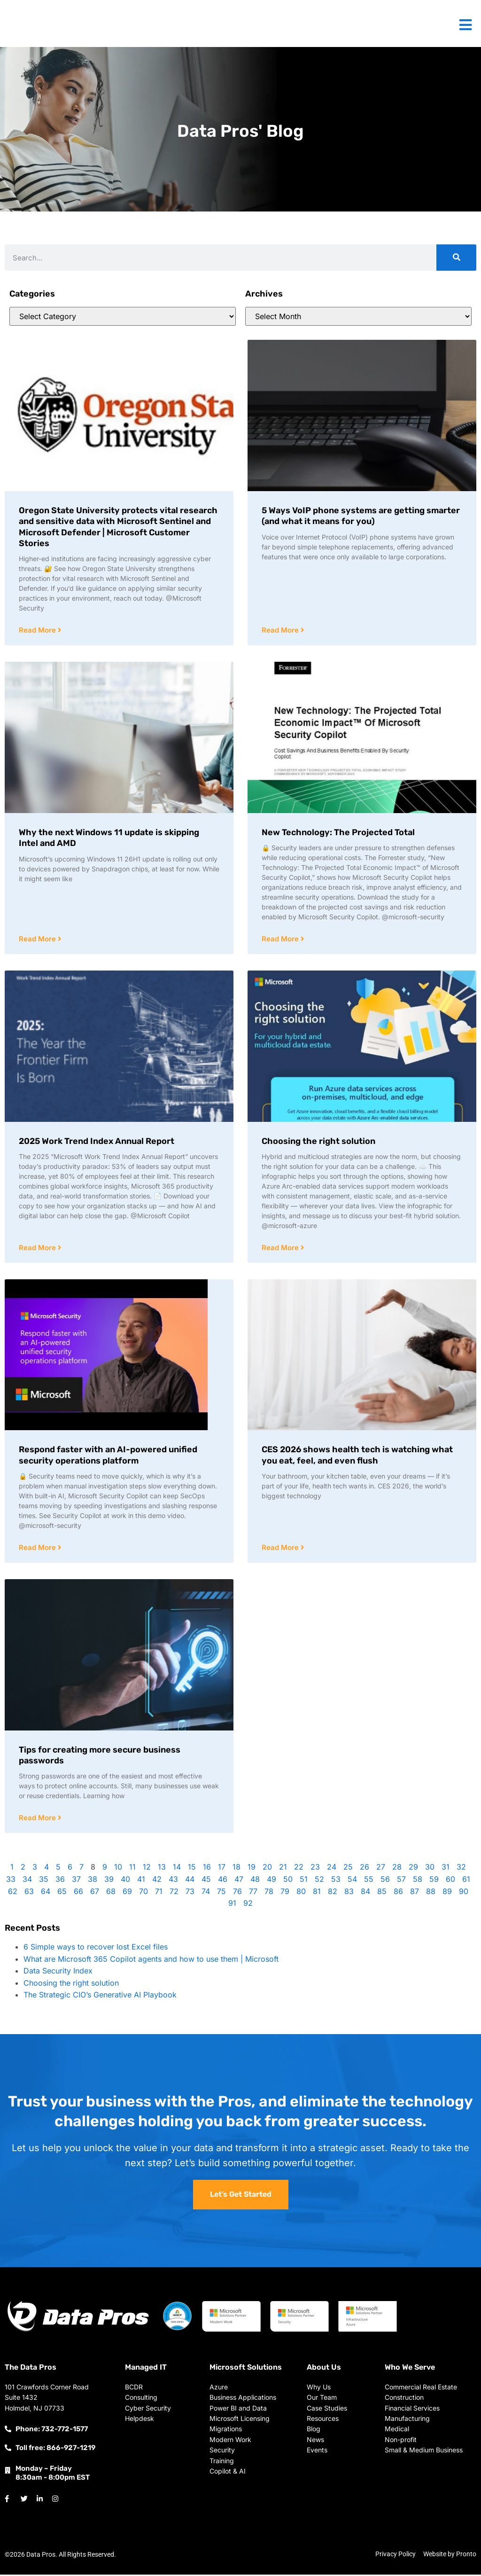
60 (450, 1881)
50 (288, 1881)
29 (413, 1869)
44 (189, 1881)
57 (401, 1881)
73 (190, 1893)
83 (349, 1893)
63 (29, 1893)
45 (206, 1881)
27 (380, 1869)
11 (132, 1869)
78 (268, 1893)
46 (222, 1881)
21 (283, 1869)
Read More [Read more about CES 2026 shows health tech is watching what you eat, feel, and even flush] (281, 1549)
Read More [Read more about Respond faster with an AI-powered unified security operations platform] (38, 1549)
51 (304, 1881)
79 (284, 1893)
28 (397, 1869)
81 (317, 1893)
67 (94, 1893)
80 (301, 1893)
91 (232, 1905)
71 (159, 1893)
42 (157, 1881)
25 (348, 1869)
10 (118, 1869)
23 (315, 1869)
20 (267, 1869)
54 (352, 1881)
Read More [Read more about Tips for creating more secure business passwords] (38, 1820)
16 (207, 1869)
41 (141, 1881)
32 (461, 1869)
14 (177, 1869)
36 (60, 1881)
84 (365, 1893)
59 (434, 1881)
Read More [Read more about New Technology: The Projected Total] (281, 939)
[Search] (456, 257)
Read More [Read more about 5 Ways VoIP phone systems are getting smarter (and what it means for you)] (281, 630)
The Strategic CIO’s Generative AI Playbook (100, 1997)
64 (45, 1893)
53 (336, 1881)
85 (382, 1893)
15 (192, 1869)
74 (206, 1893)
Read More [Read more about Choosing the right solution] (281, 1249)
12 (147, 1869)
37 (76, 1881)
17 (221, 1869)
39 (109, 1881)
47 (238, 1881)
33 (11, 1881)
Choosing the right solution (318, 1142)
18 (236, 1869)
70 (143, 1893)
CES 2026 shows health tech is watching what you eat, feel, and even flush (357, 1456)
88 (430, 1893)
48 (255, 1881)
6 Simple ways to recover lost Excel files (95, 1949)
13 (162, 1869)
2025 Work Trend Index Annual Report (96, 1142)
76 (237, 1893)
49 (271, 1881)
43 (173, 1881)
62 (12, 1893)
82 (332, 1893)
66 (78, 1893)
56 (385, 1881)
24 (331, 1869)
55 (368, 1881)
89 (447, 1893)
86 (398, 1893)
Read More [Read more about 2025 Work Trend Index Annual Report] (38, 1249)
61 (466, 1881)
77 (253, 1893)
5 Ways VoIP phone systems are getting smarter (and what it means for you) (361, 515)
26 (364, 1869)
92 (248, 1905)
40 (125, 1881)
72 (174, 1893)
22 (298, 1869)
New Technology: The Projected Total (338, 833)
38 (92, 1881)
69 (127, 1893)
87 (414, 1893)
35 (43, 1881)
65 (62, 1893)
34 (27, 1881)
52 (319, 1881)
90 (463, 1893)
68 (111, 1893)
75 (221, 1893)
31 (446, 1869)
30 (429, 1869)
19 (252, 1869)
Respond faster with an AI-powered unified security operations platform (108, 1456)
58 (417, 1881)
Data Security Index (58, 1973)
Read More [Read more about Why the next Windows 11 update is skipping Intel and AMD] (38, 939)
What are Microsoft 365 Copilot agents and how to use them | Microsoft (151, 1961)
